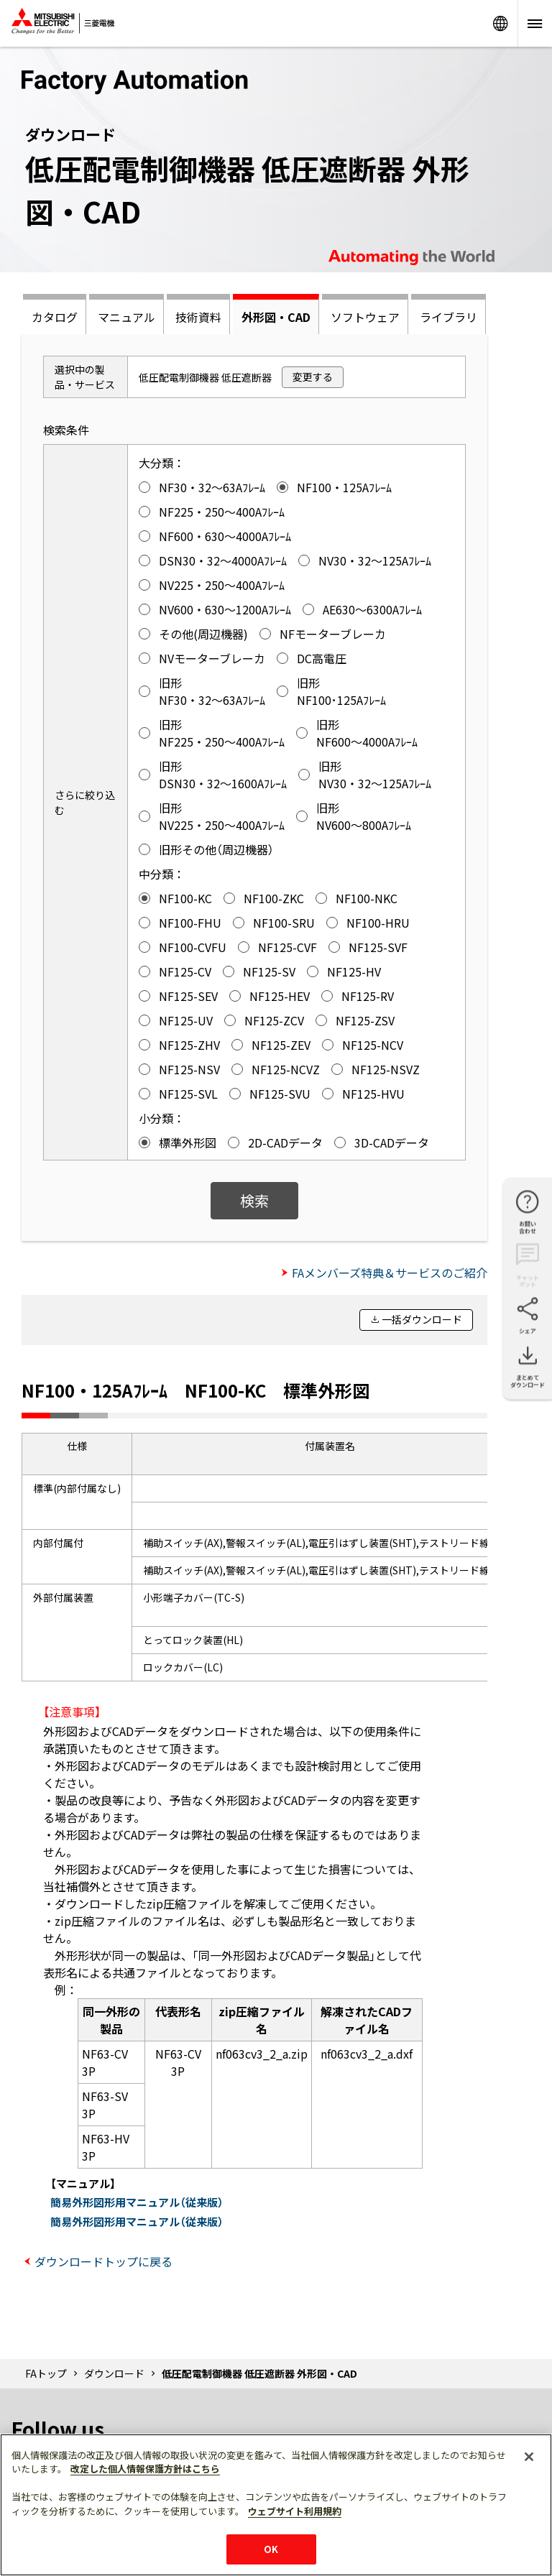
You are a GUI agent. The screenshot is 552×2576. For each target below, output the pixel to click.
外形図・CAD (276, 317)
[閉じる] (529, 2457)
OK (271, 2549)
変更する (313, 376)
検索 (254, 1200)
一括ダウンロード (422, 1319)
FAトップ (46, 2373)
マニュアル (126, 317)
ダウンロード (114, 2373)
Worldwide (500, 23)
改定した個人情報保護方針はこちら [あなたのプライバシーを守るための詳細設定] (145, 2468)
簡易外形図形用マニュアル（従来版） (137, 2202)
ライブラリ (448, 317)
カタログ (55, 317)
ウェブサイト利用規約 (294, 2511)
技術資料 (198, 317)
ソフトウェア (365, 317)
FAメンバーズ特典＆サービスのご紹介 (389, 1272)
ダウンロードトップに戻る (103, 2261)
